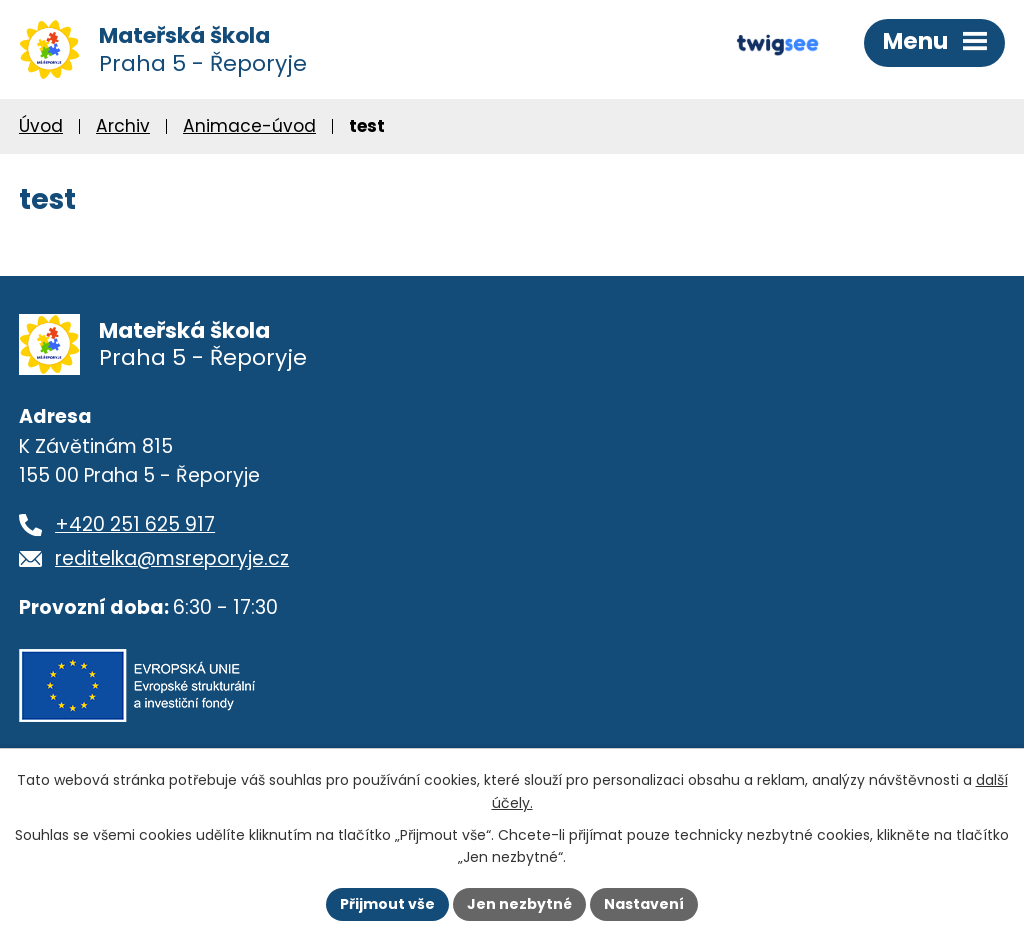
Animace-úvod (249, 126)
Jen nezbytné (519, 904)
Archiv (123, 126)
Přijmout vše (387, 904)
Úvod (41, 126)
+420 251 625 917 (135, 524)
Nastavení (644, 904)
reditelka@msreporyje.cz (172, 558)
